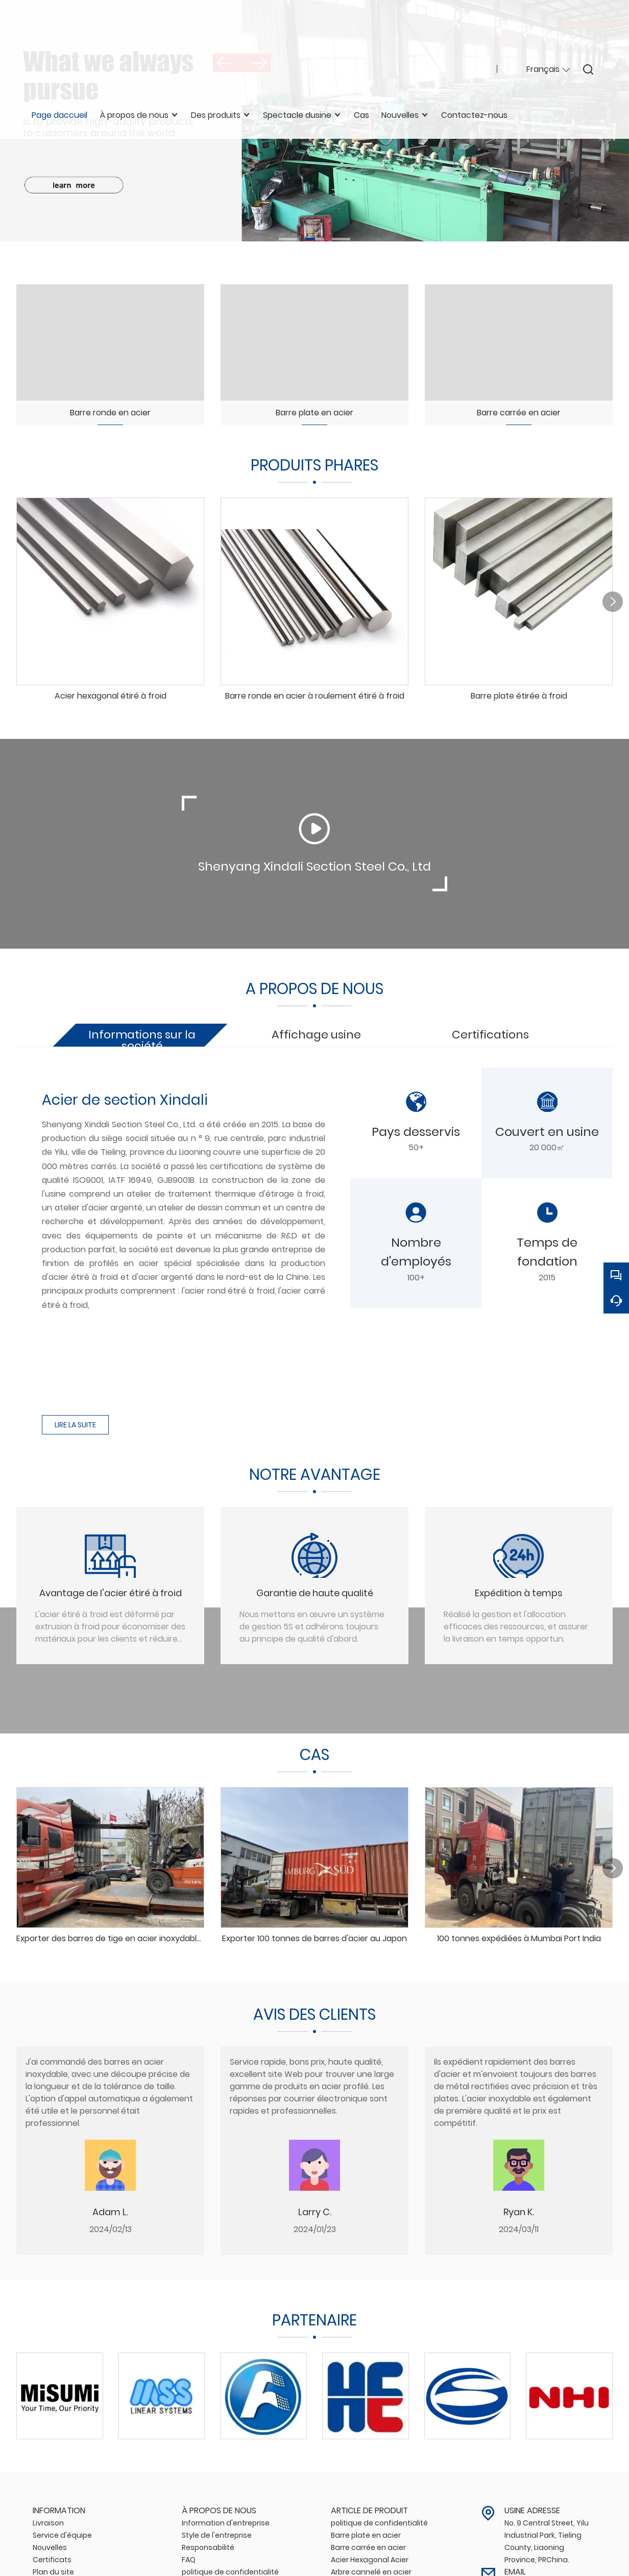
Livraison (48, 2519)
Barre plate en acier (366, 2531)
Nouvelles (50, 2543)
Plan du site (53, 2568)
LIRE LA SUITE (75, 1421)
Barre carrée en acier (368, 2543)
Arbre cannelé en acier (371, 2568)
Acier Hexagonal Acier (369, 2555)
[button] (288, 239)
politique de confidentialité (230, 2568)
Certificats (52, 2555)
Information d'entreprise (226, 2519)
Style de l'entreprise (217, 2531)
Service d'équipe (62, 2531)
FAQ (189, 2555)
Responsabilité (208, 2543)
